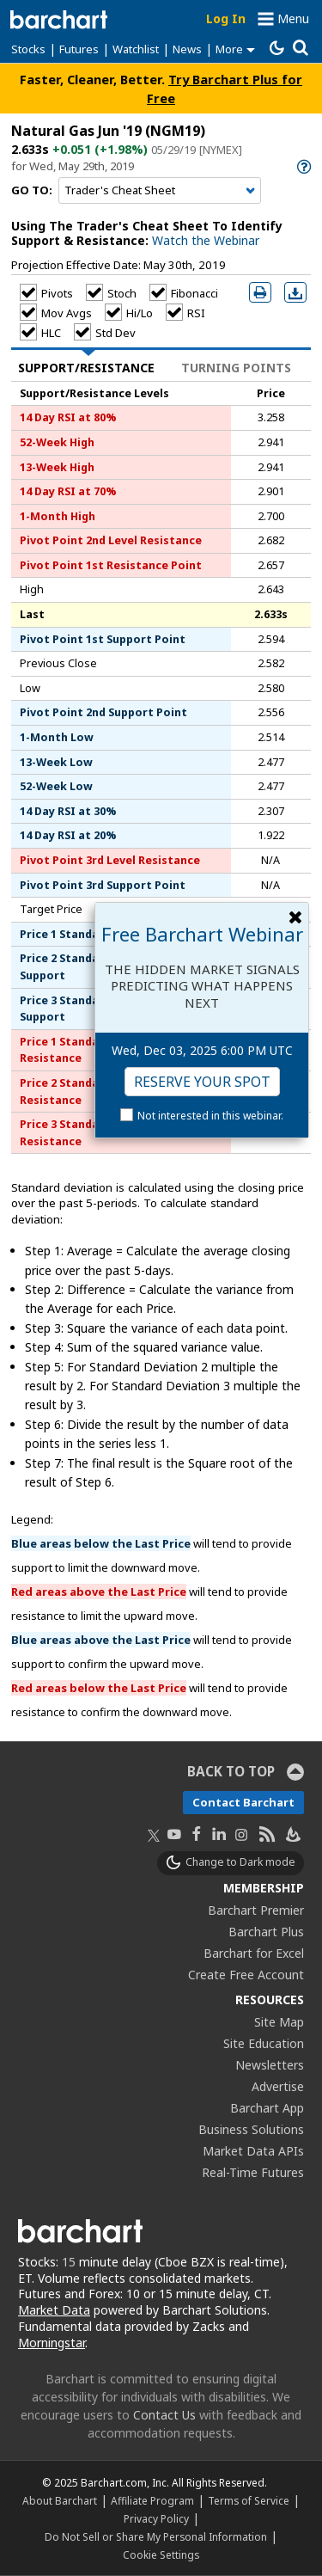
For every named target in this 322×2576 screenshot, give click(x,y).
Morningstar (51, 2342)
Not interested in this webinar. (210, 1115)
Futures (79, 49)
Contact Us (164, 2415)
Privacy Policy (156, 2518)
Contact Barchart (243, 1802)
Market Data (54, 2310)
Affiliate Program (152, 2500)
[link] (303, 166)
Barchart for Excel (254, 1953)
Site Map (279, 2022)
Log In (226, 18)
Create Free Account (246, 1974)
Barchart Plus (266, 1931)
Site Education (263, 2043)
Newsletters (269, 2065)
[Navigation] (159, 191)
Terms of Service (248, 2500)
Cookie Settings (161, 2554)
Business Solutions (251, 2129)
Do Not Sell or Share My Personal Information (156, 2536)
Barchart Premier (256, 1910)
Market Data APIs (253, 2151)
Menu (293, 18)
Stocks (28, 49)
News (187, 49)
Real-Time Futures (253, 2172)
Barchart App (267, 2108)
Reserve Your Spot (202, 1081)
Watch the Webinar (205, 240)
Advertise (278, 2086)
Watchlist (135, 49)
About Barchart (59, 2500)
